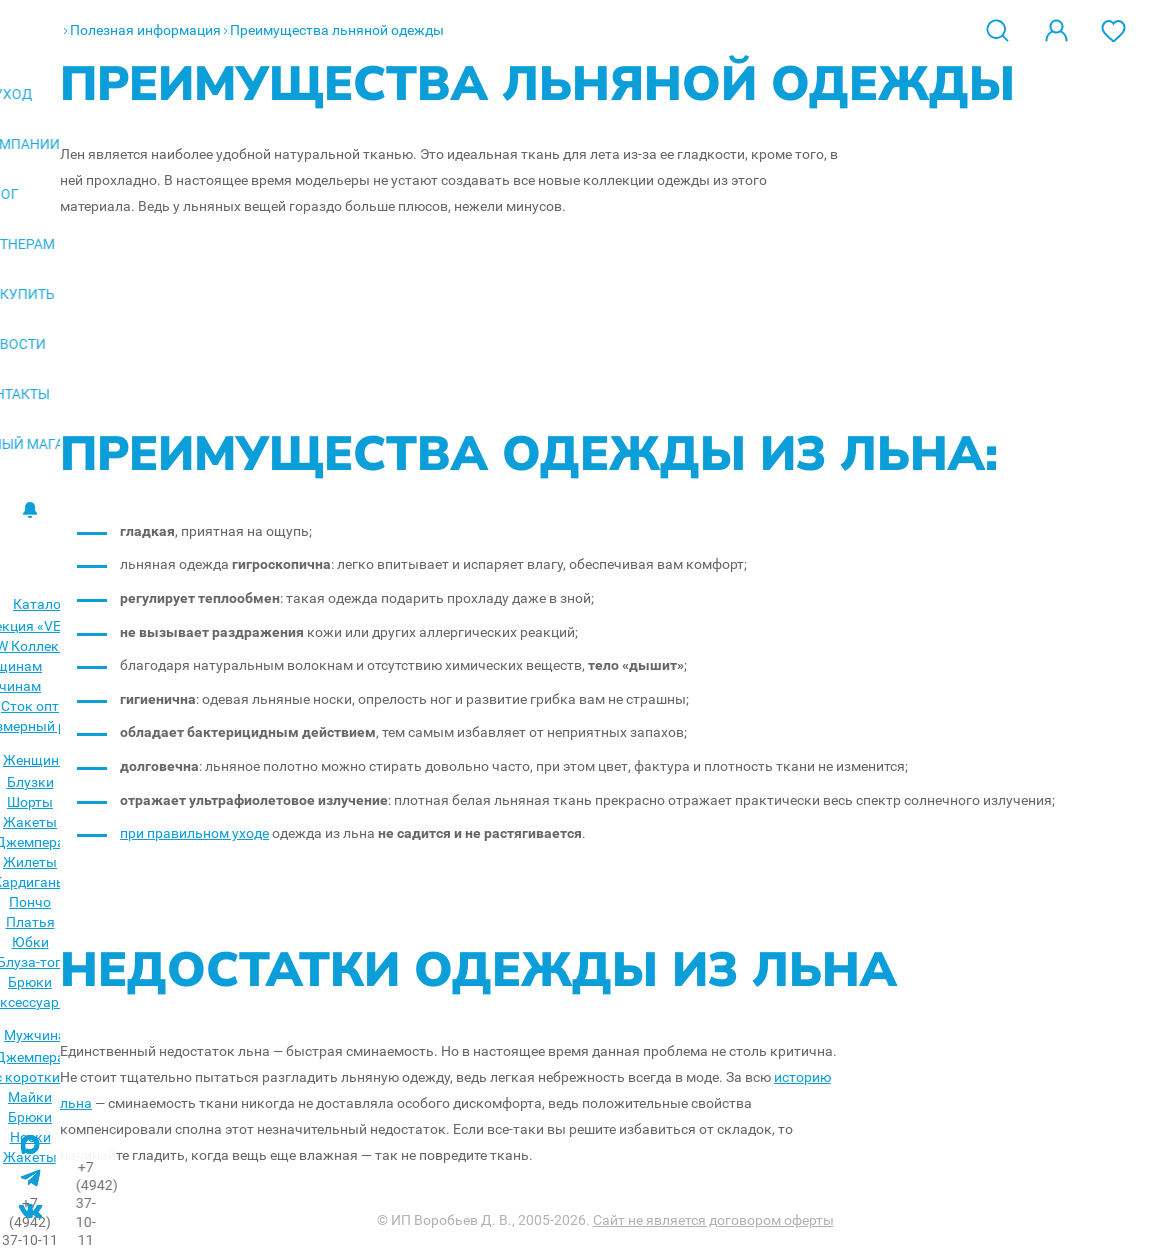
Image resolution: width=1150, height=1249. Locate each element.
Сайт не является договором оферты (713, 1220)
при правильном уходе (194, 833)
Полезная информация (145, 30)
